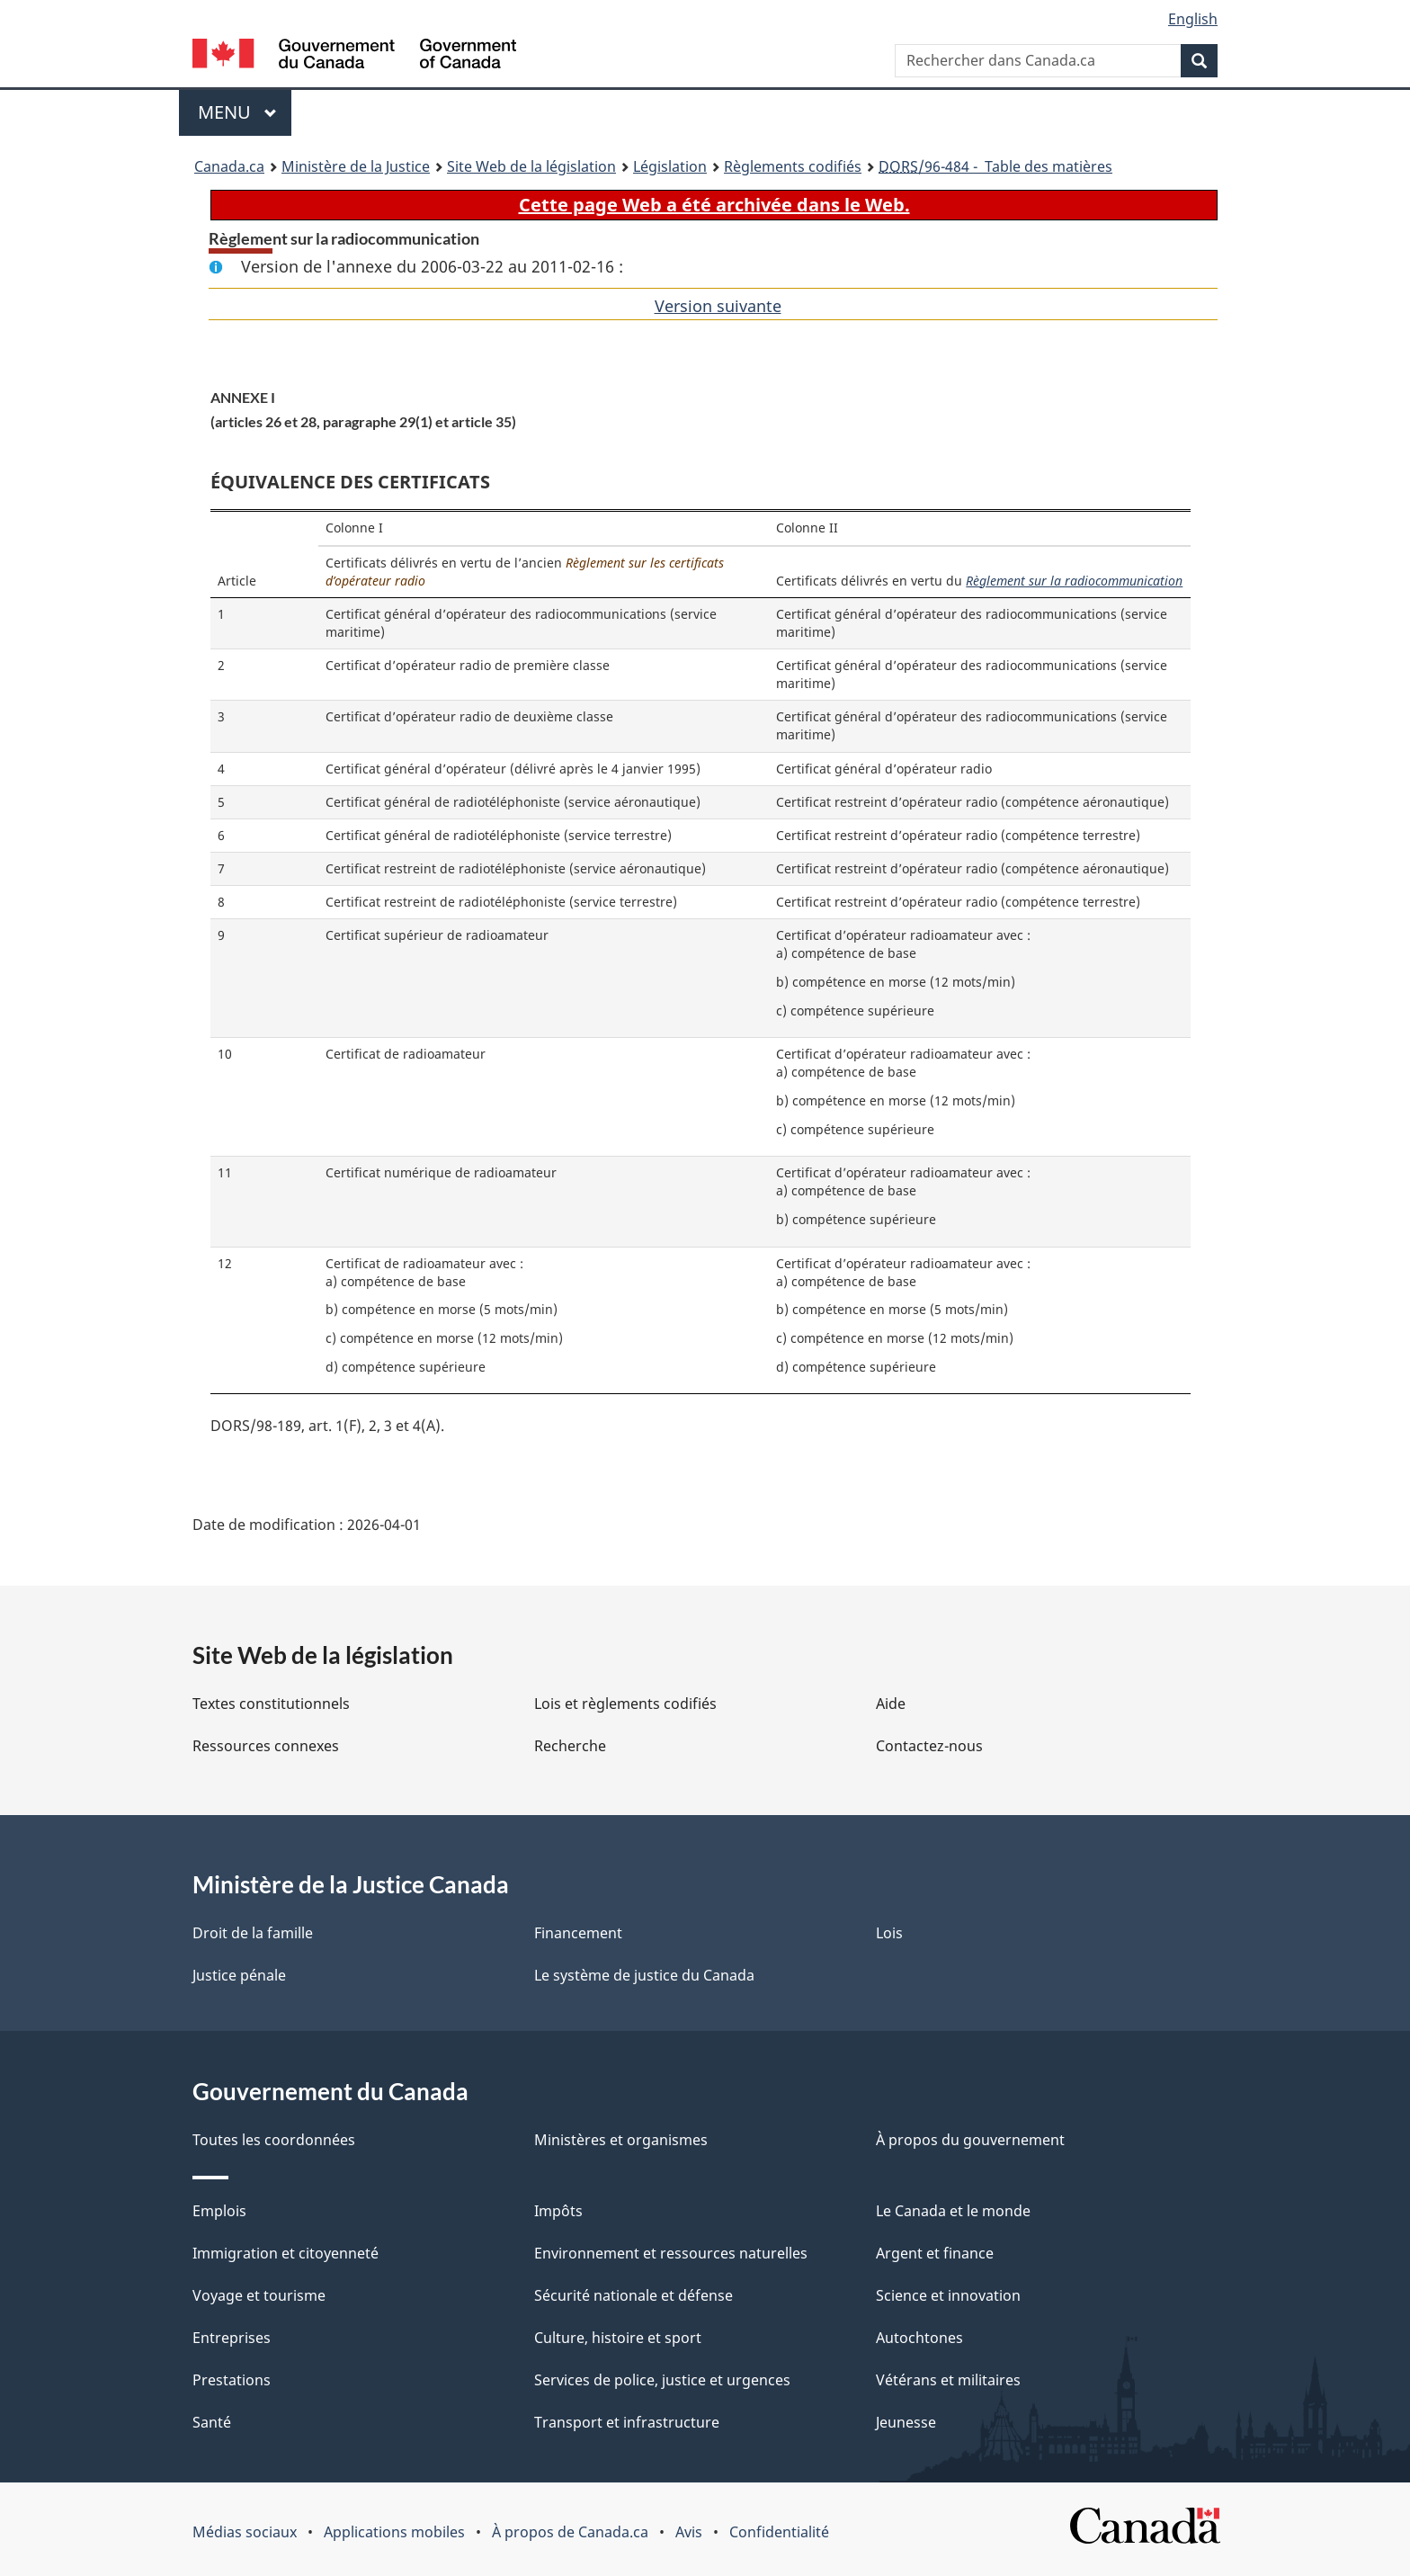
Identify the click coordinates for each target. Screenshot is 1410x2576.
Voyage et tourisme (259, 2295)
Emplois (219, 2211)
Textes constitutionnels (271, 1703)
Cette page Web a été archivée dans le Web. (714, 204)
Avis (688, 2532)
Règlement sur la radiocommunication (1074, 580)
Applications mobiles (394, 2532)
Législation (670, 166)
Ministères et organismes (621, 2140)
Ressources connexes (265, 1746)
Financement (578, 1933)
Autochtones (919, 2338)
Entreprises (231, 2338)
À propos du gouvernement (970, 2140)
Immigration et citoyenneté (285, 2253)
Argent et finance (935, 2253)
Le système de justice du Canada (644, 1975)
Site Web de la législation (531, 166)
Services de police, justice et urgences (662, 2380)
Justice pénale (239, 1975)
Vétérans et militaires (948, 2380)
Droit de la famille (252, 1933)
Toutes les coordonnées (273, 2140)
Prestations (231, 2380)
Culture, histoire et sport (617, 2338)
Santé (211, 2422)
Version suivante (718, 306)
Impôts (558, 2211)
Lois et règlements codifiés (625, 1703)
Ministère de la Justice (355, 166)
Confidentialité (779, 2532)
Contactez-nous (929, 1746)
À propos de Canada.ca (570, 2532)
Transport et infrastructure (626, 2422)
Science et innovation (948, 2295)
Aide (891, 1703)
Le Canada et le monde (953, 2211)
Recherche (570, 1746)
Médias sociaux (244, 2532)
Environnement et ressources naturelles (671, 2253)
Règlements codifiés (792, 166)
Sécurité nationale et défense (633, 2295)
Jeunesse (906, 2422)
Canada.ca (229, 166)
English (1193, 19)
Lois (889, 1933)
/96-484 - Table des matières (995, 166)
